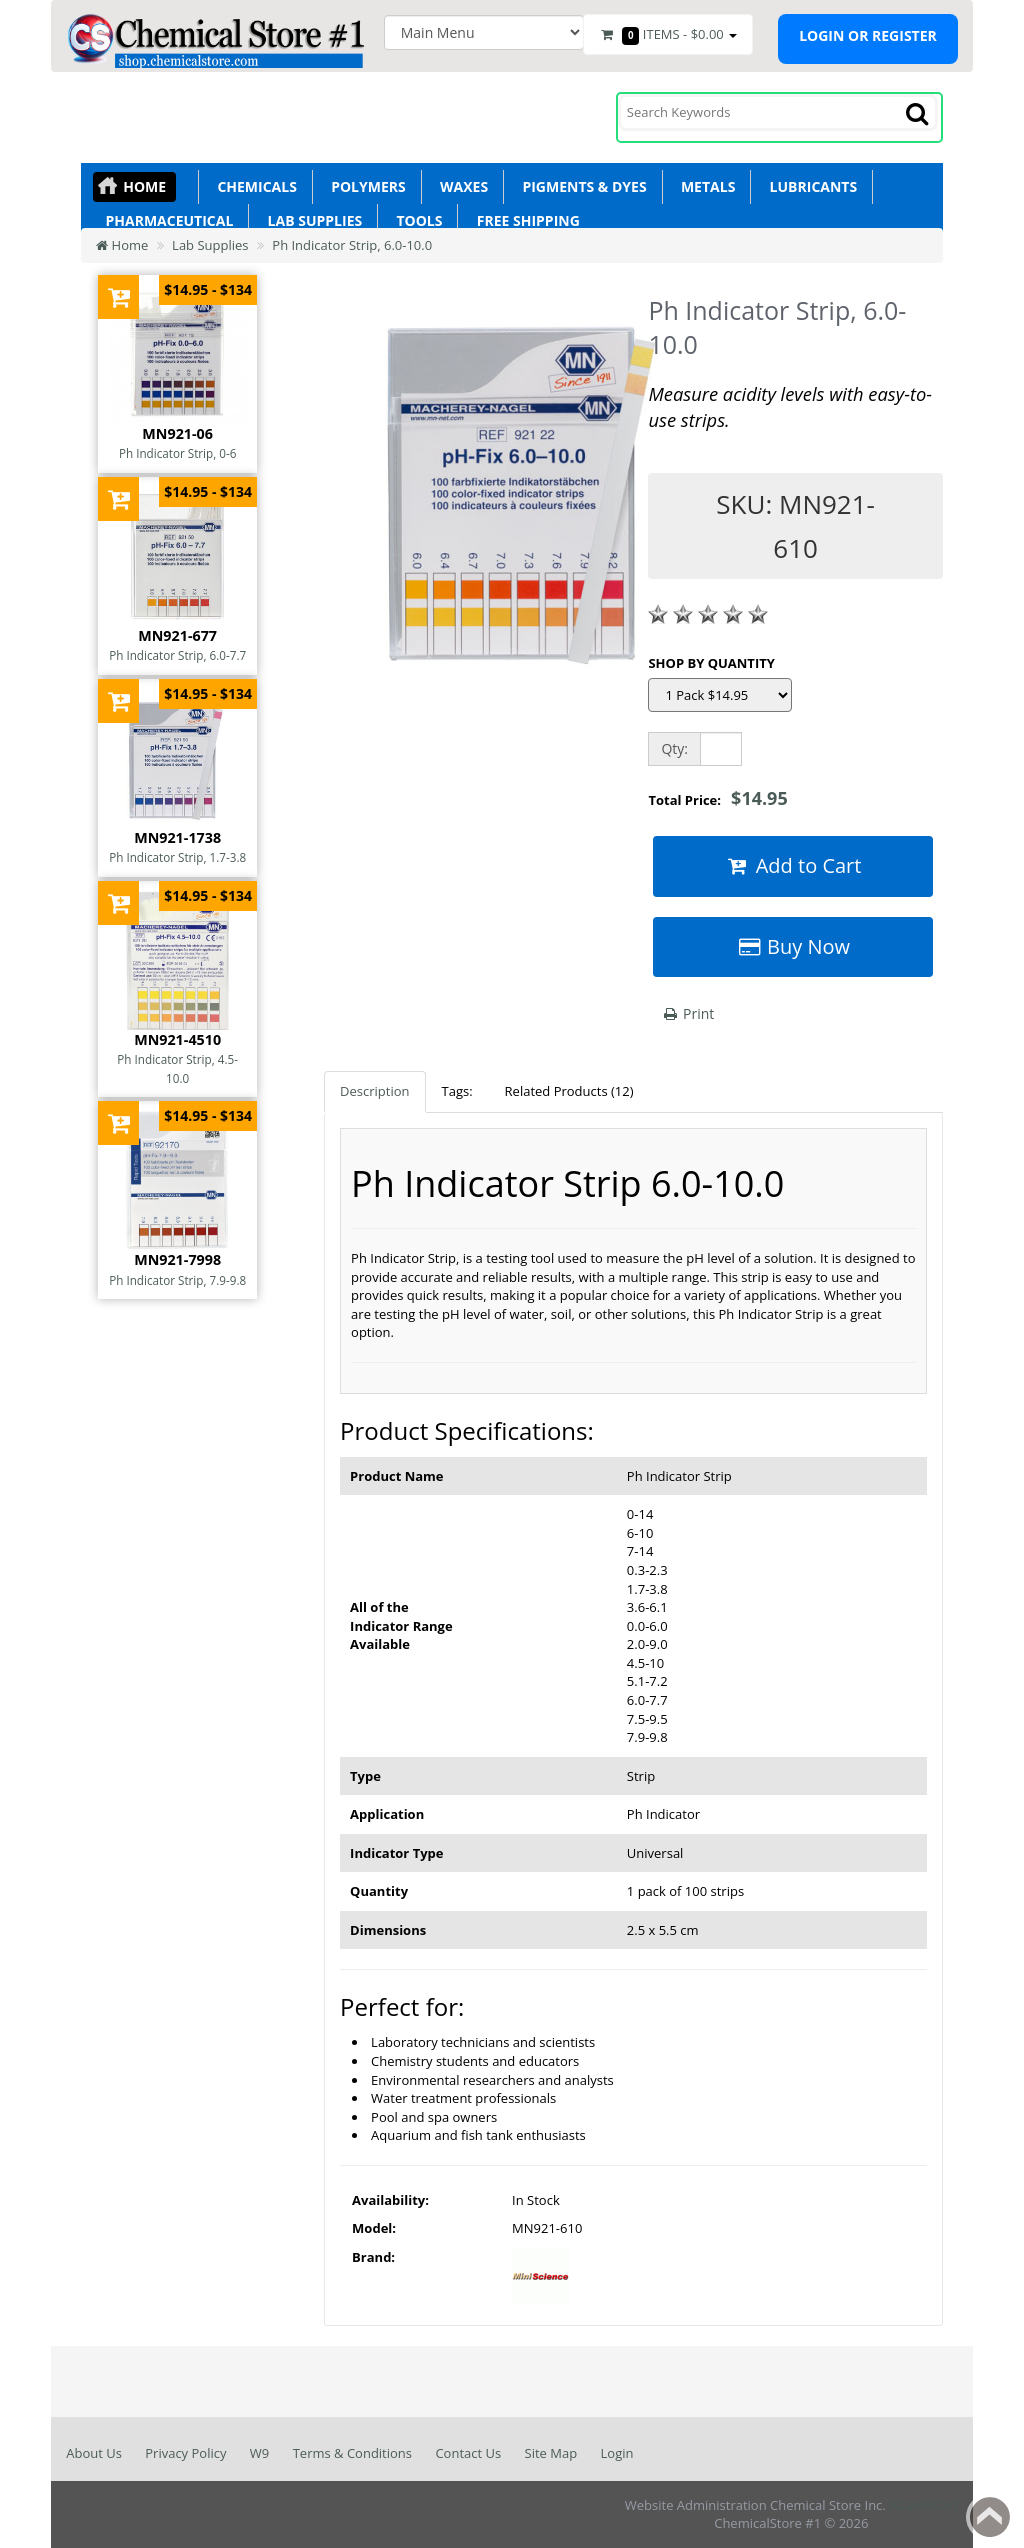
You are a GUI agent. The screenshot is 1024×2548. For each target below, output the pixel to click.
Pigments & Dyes (581, 186)
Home (144, 186)
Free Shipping (524, 220)
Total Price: (717, 798)
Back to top (990, 2517)
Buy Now (793, 946)
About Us (94, 2453)
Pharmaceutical (165, 220)
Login (617, 2453)
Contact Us (468, 2453)
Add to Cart (793, 865)
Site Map (551, 2453)
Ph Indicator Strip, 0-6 (178, 453)
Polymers (365, 186)
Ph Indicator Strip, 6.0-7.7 (177, 655)
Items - (668, 35)
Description (374, 1091)
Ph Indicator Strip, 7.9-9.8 (177, 1280)
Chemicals (253, 186)
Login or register (868, 35)
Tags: (457, 1091)
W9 (259, 2453)
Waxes (460, 186)
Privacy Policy (185, 2453)
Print (687, 1013)
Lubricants (809, 186)
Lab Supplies (311, 220)
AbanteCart (923, 2505)
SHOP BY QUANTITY (711, 663)
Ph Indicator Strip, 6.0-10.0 (352, 245)
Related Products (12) (569, 1091)
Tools (415, 220)
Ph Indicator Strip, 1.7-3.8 (177, 857)
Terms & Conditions (352, 2453)
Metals (705, 186)
